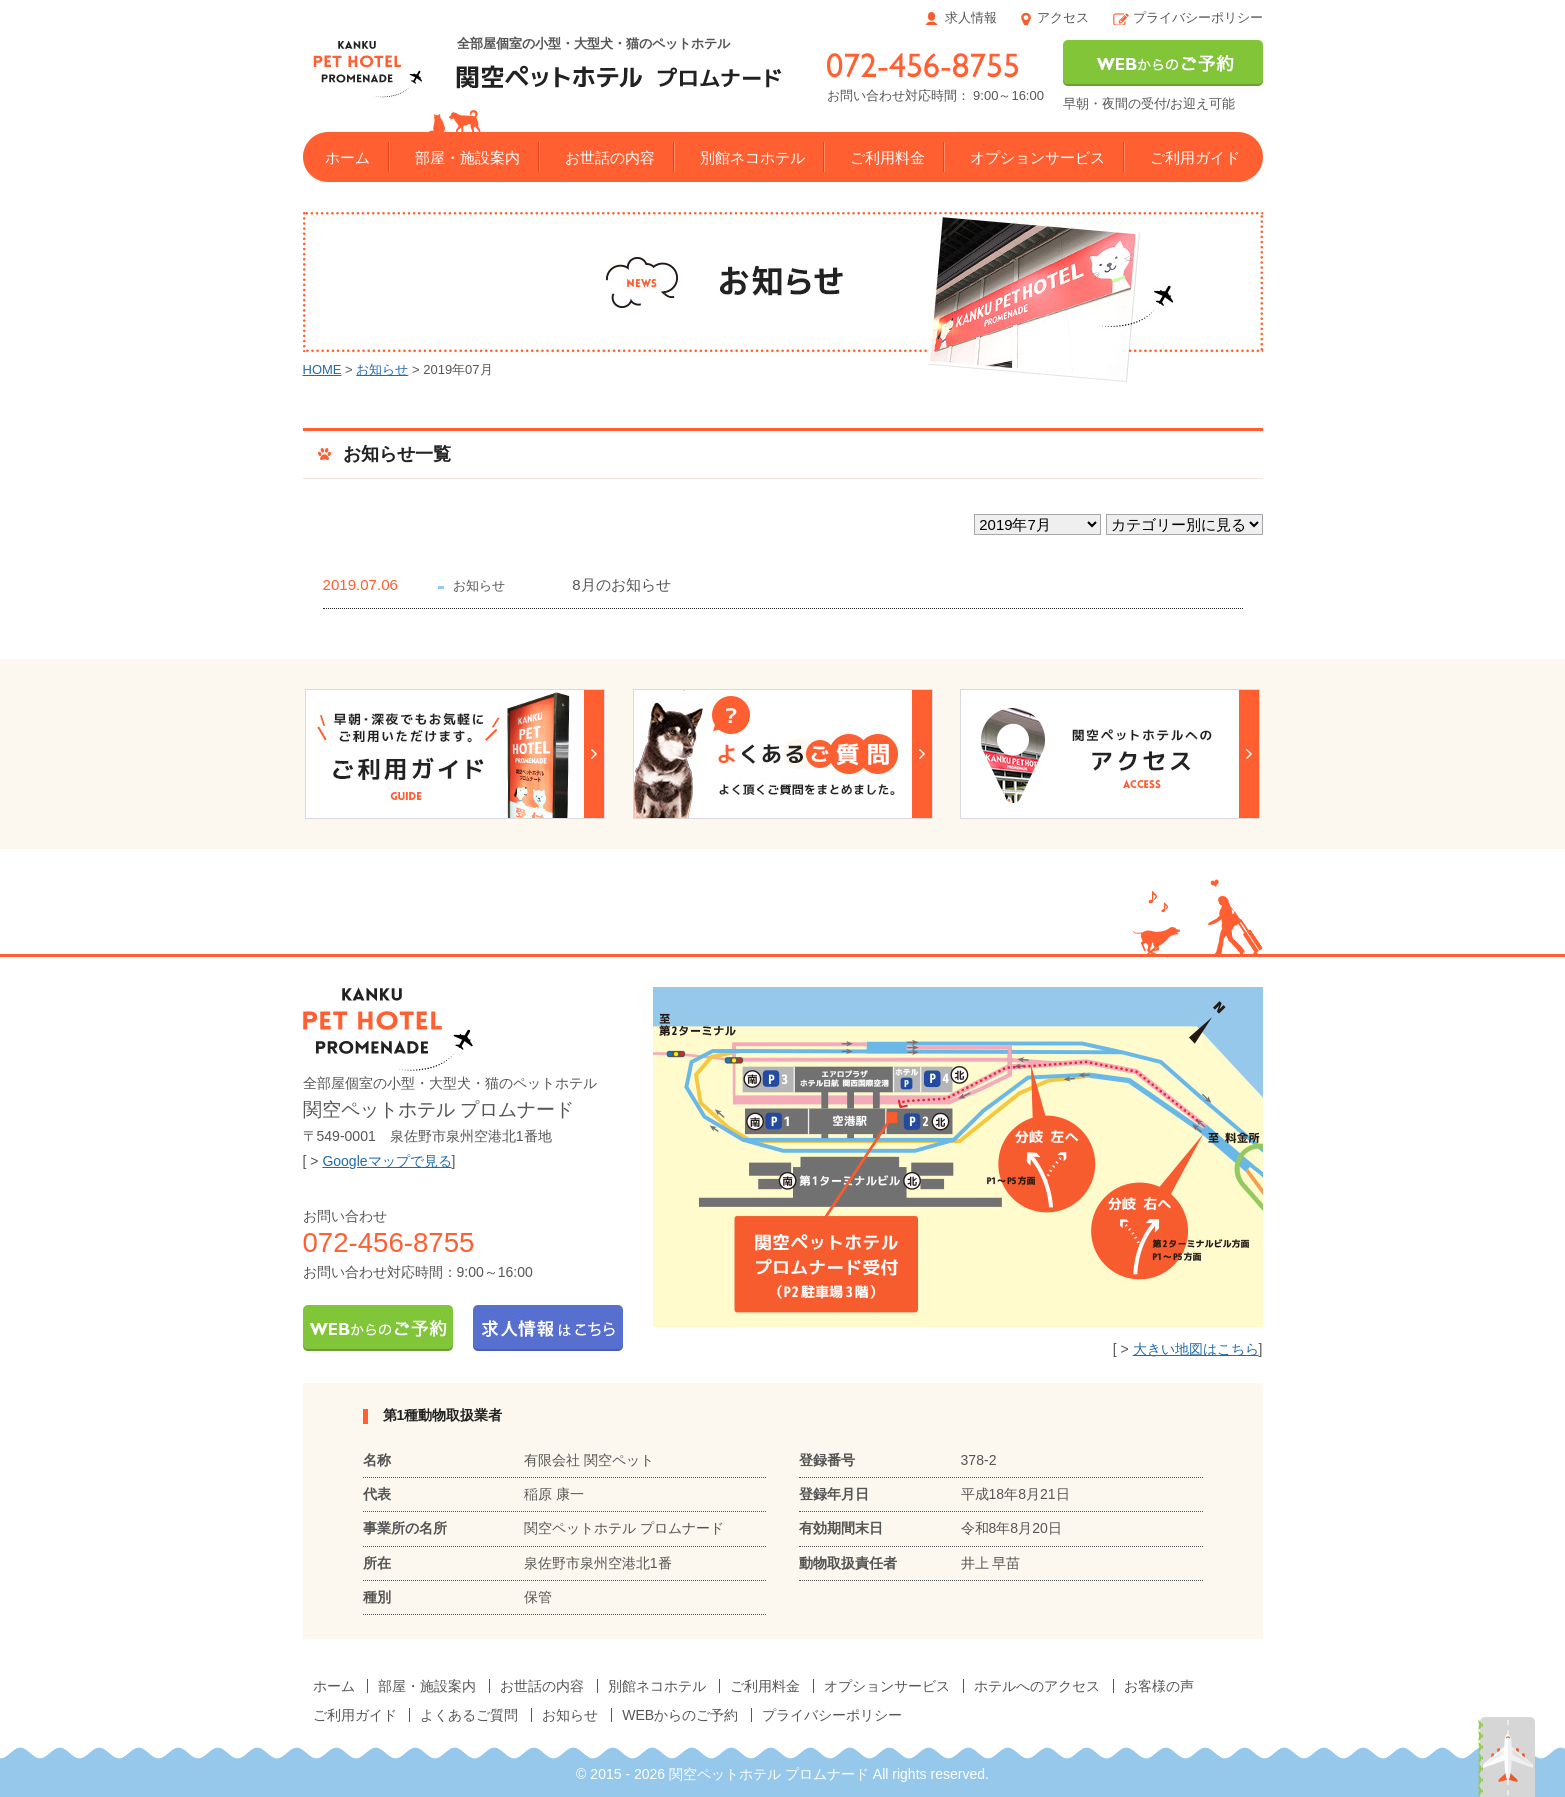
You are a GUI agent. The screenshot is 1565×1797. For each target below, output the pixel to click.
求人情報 (971, 17)
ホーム (347, 157)
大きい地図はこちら (1196, 1349)
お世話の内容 (610, 157)
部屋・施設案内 (467, 157)
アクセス (1063, 17)
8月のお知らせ (621, 584)
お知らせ (382, 369)
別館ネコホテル (752, 157)
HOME (322, 369)
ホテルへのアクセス (1037, 1686)
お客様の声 (1159, 1686)
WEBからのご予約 (680, 1715)
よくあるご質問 (469, 1715)
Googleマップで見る (386, 1161)
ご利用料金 (887, 157)
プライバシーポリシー (1198, 17)
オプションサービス (1037, 157)
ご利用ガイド (1195, 157)
